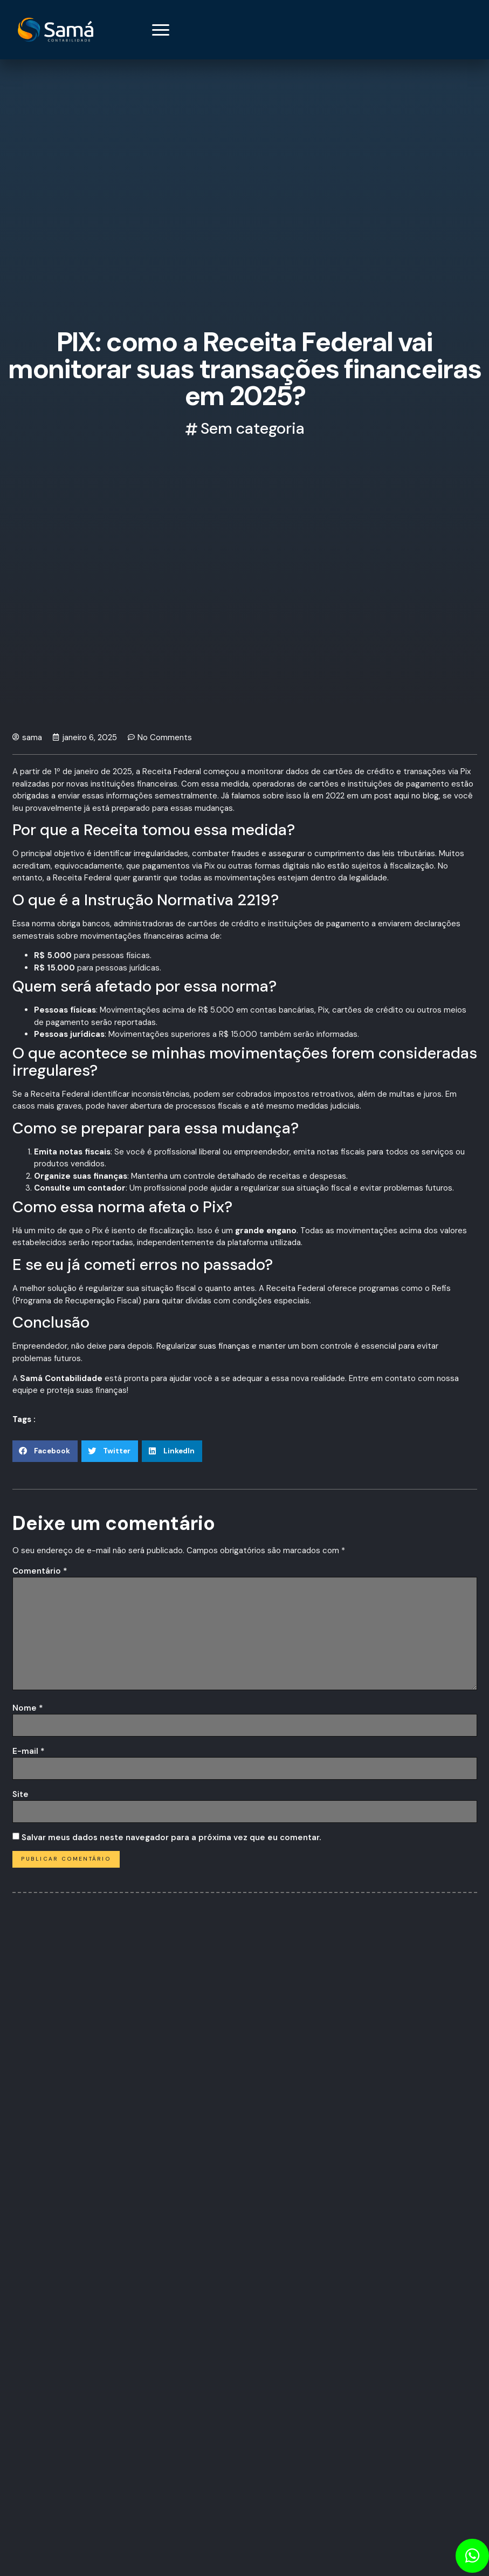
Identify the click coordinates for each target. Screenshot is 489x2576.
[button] (45, 1451)
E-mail (28, 1751)
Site (20, 1794)
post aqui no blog (405, 795)
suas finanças (224, 1346)
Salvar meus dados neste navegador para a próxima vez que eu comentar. (171, 1837)
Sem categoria (253, 428)
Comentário (39, 1571)
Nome (27, 1708)
